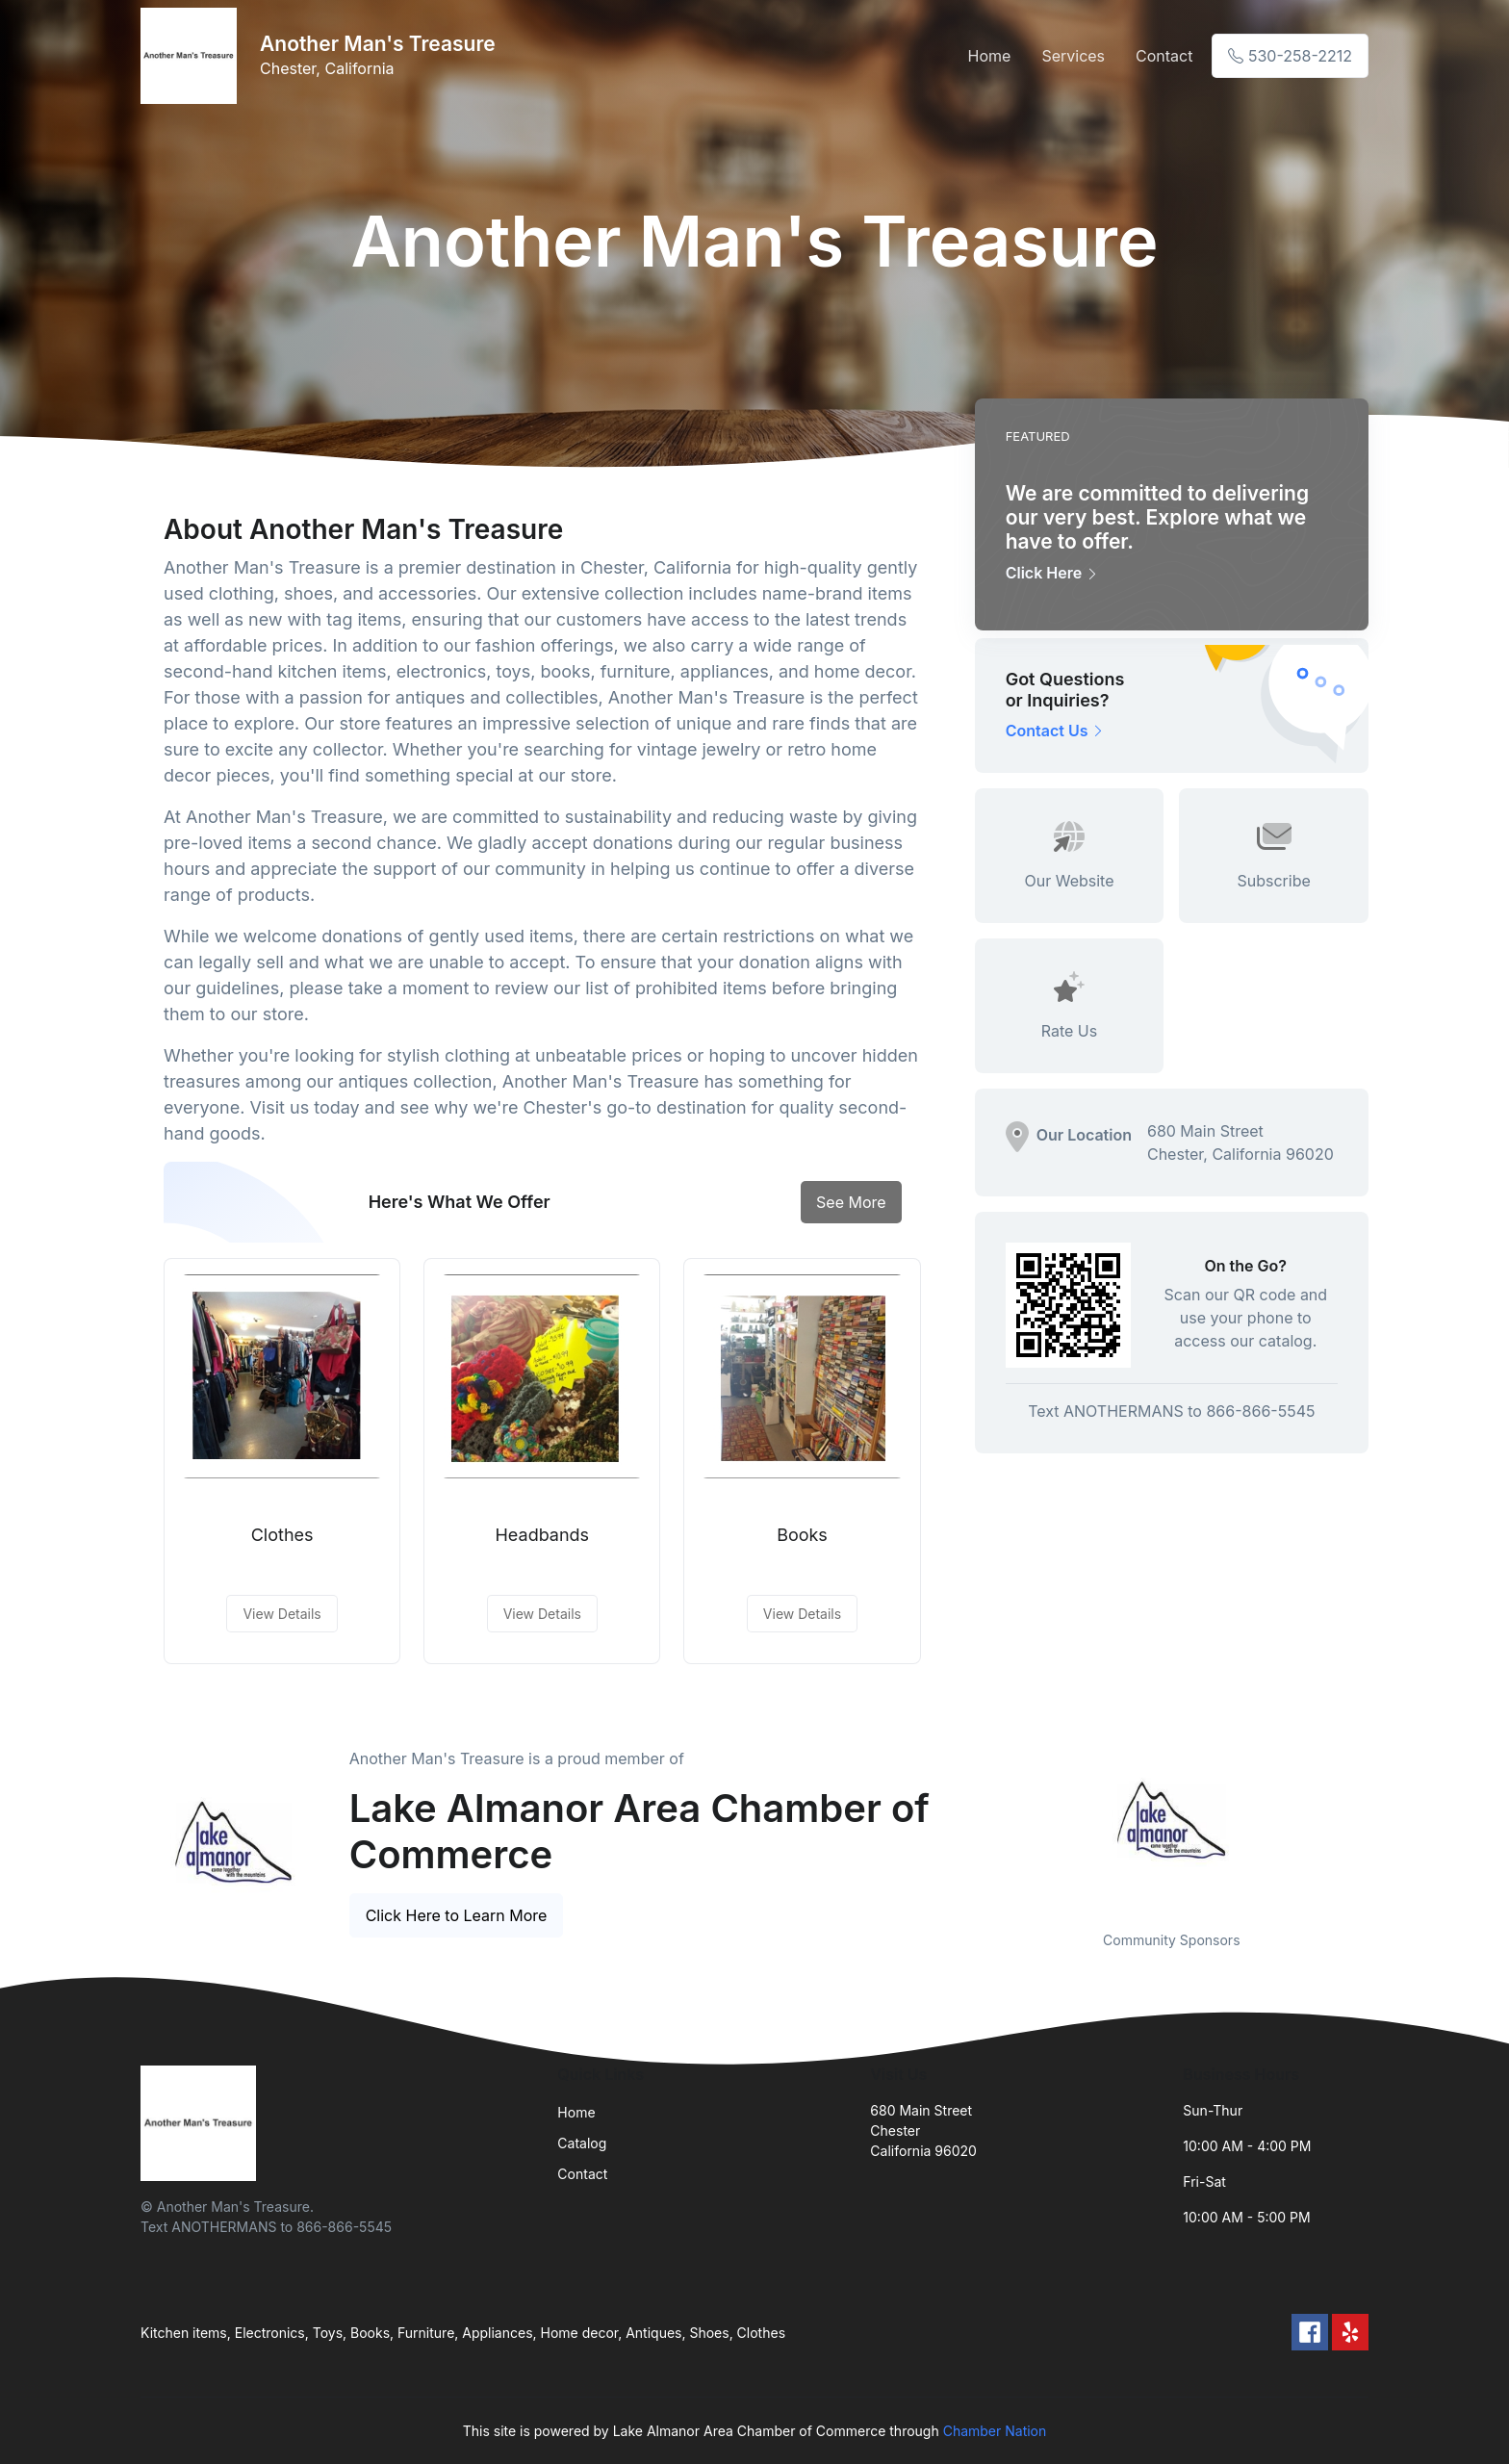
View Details (281, 1613)
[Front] (192, 56)
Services (1073, 55)
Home (989, 55)
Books (802, 1535)
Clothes (282, 1535)
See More (851, 1202)
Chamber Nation (995, 2431)
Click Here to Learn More (457, 1915)
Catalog (581, 2143)
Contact (1164, 55)
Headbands (542, 1535)
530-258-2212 (1290, 55)
